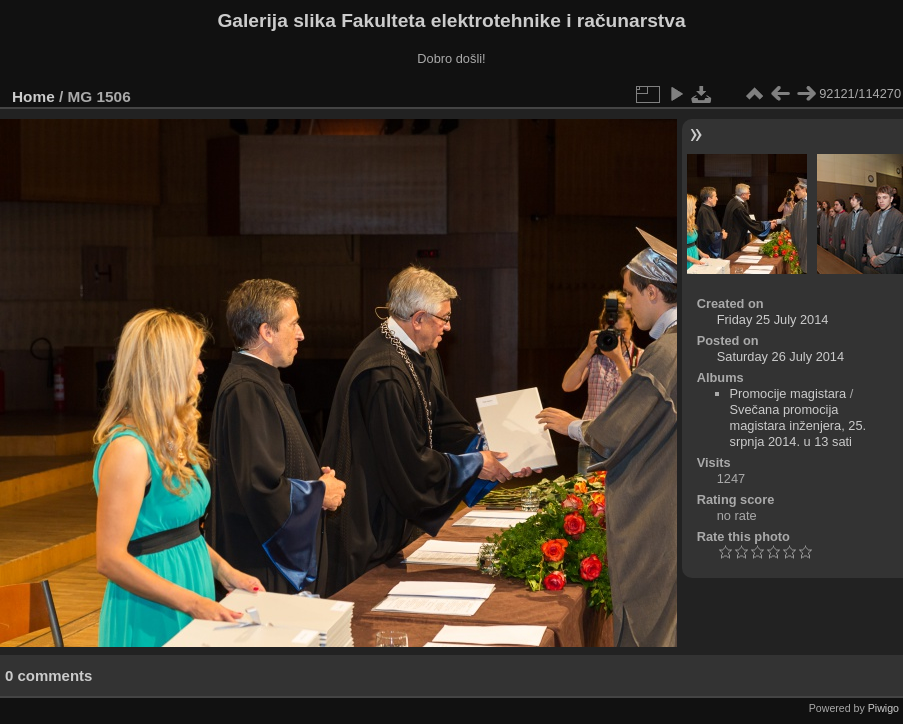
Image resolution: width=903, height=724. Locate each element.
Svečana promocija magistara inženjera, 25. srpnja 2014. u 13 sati (798, 425)
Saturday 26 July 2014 (780, 356)
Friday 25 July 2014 (773, 319)
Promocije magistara (788, 393)
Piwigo (883, 708)
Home (33, 96)
